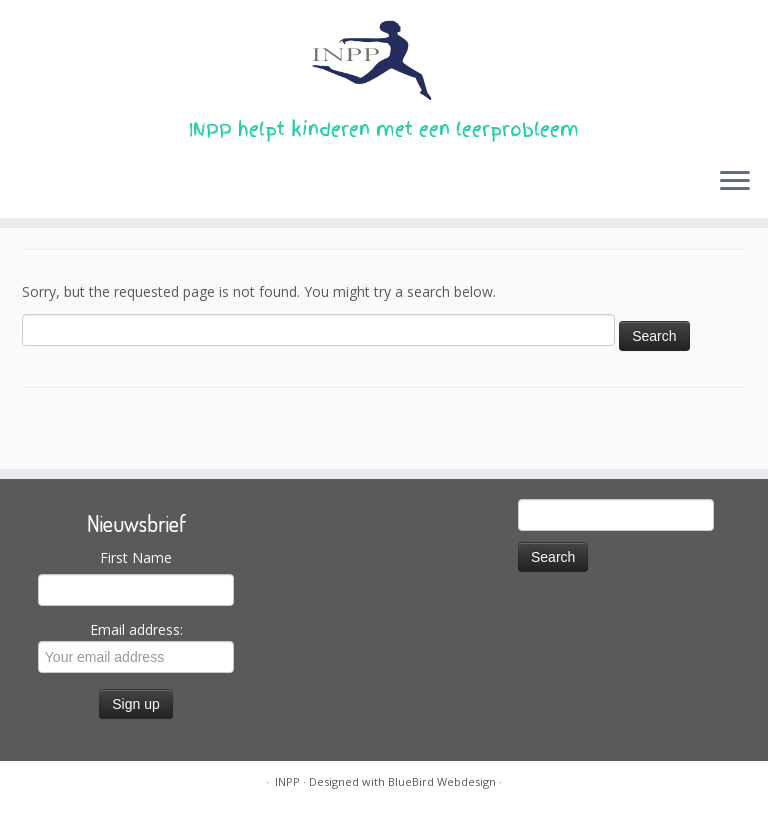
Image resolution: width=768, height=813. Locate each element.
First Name (136, 557)
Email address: (136, 646)
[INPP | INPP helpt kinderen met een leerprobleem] (384, 60)
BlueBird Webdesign (442, 781)
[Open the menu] (735, 182)
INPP (287, 781)
